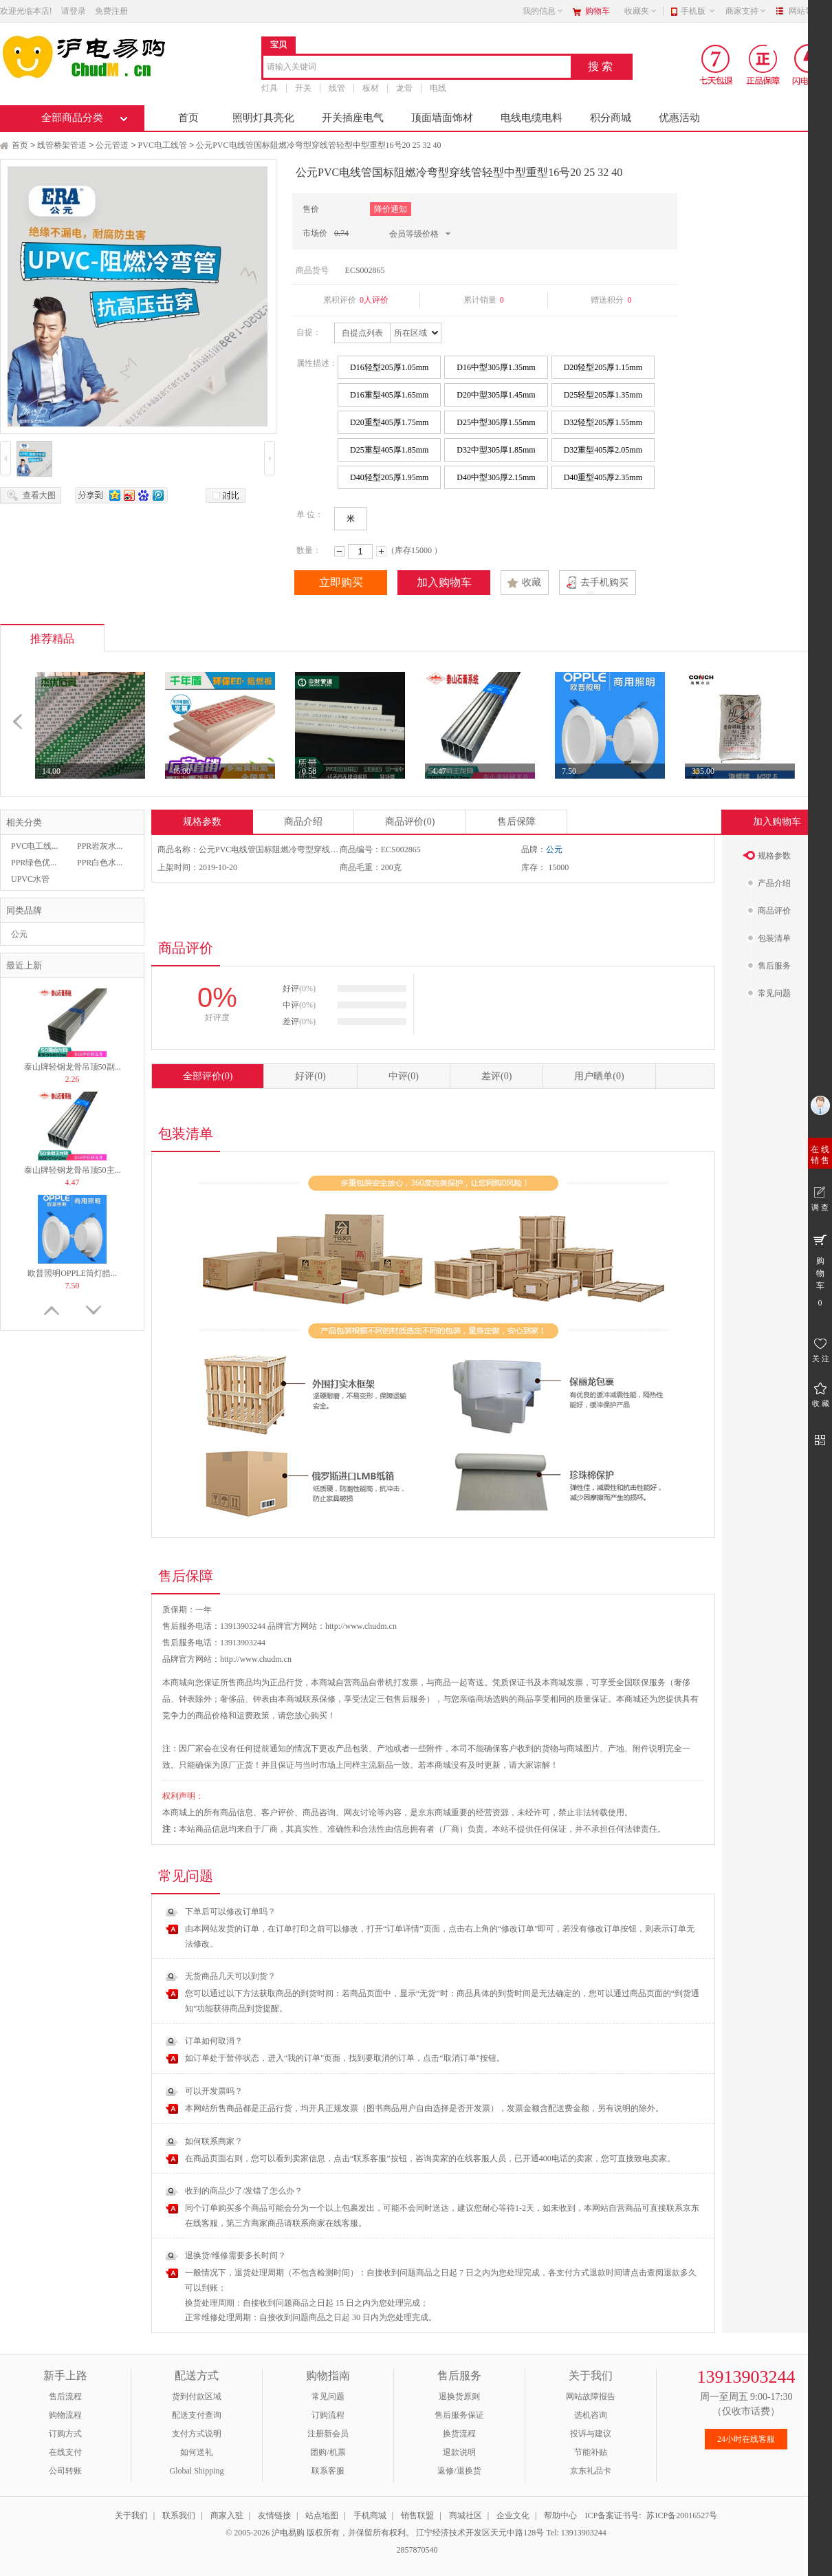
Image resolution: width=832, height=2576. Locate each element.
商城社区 (465, 2515)
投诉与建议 (590, 2433)
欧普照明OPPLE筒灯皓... (72, 1273)
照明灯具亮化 (263, 117)
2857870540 (416, 2550)
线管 (337, 88)
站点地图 (321, 2515)
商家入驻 (226, 2515)
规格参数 (202, 821)
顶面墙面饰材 (442, 117)
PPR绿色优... (33, 862)
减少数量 (339, 551)
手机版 (698, 11)
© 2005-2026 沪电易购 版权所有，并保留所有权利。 (320, 2532)
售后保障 (516, 821)
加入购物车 (444, 582)
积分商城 (610, 117)
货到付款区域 (196, 2396)
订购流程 (327, 2415)
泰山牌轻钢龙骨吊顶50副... (72, 1067)
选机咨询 (590, 2415)
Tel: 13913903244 (576, 2532)
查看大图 (39, 495)
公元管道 (112, 145)
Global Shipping (196, 2471)
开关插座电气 (353, 117)
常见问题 (327, 2396)
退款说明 (459, 2452)
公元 (19, 934)
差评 (496, 1076)
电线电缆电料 (531, 117)
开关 (303, 88)
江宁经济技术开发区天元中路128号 (481, 2532)
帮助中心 (560, 2515)
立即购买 (341, 582)
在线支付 (65, 2452)
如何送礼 (196, 2452)
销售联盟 (417, 2515)
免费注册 (111, 11)
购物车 (597, 11)
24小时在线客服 (746, 2439)
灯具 (269, 88)
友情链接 (274, 2515)
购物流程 (65, 2415)
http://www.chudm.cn (256, 1659)
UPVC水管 (30, 879)
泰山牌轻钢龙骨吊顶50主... (72, 1170)
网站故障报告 (590, 2396)
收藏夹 (640, 11)
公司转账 (65, 2471)
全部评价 (207, 1076)
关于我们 (131, 2515)
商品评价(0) (410, 821)
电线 (438, 88)
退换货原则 (459, 2396)
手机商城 (369, 2515)
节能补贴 (590, 2452)
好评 (310, 1076)
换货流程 (459, 2433)
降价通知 (390, 209)
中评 (403, 1076)
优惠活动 (679, 117)
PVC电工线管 (162, 145)
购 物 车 (820, 1270)
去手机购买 (604, 582)
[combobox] (417, 68)
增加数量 (381, 551)
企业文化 (512, 2515)
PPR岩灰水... (99, 846)
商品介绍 (303, 821)
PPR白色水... (99, 862)
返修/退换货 (459, 2471)
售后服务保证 (459, 2415)
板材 (370, 88)
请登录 (73, 11)
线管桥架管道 (62, 145)
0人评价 (374, 300)
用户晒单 (599, 1076)
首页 (188, 117)
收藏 (531, 582)
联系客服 (327, 2471)
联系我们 (178, 2515)
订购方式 (65, 2433)
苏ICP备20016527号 (681, 2515)
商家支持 (746, 11)
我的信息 (543, 11)
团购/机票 (327, 2452)
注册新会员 (328, 2433)
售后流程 (65, 2396)
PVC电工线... (34, 846)
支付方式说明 (196, 2433)
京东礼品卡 (590, 2471)
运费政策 (253, 1715)
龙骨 (404, 88)
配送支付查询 (196, 2415)
